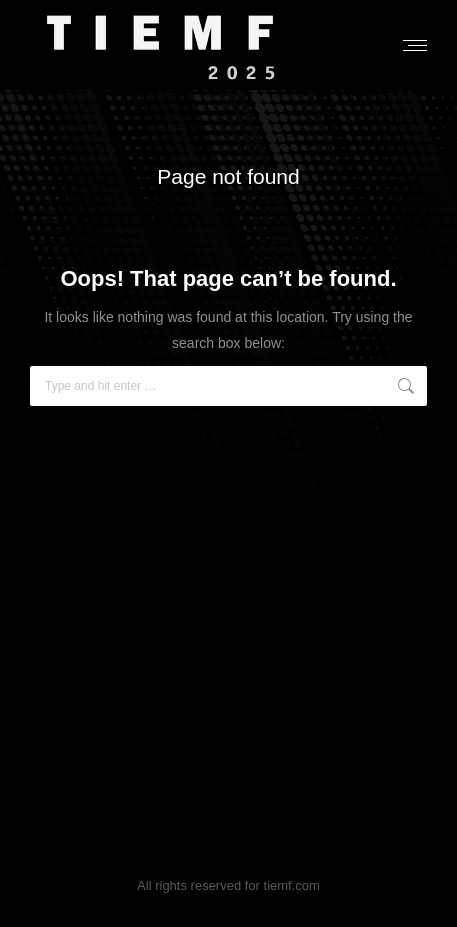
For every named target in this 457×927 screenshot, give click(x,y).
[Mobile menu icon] (415, 45)
